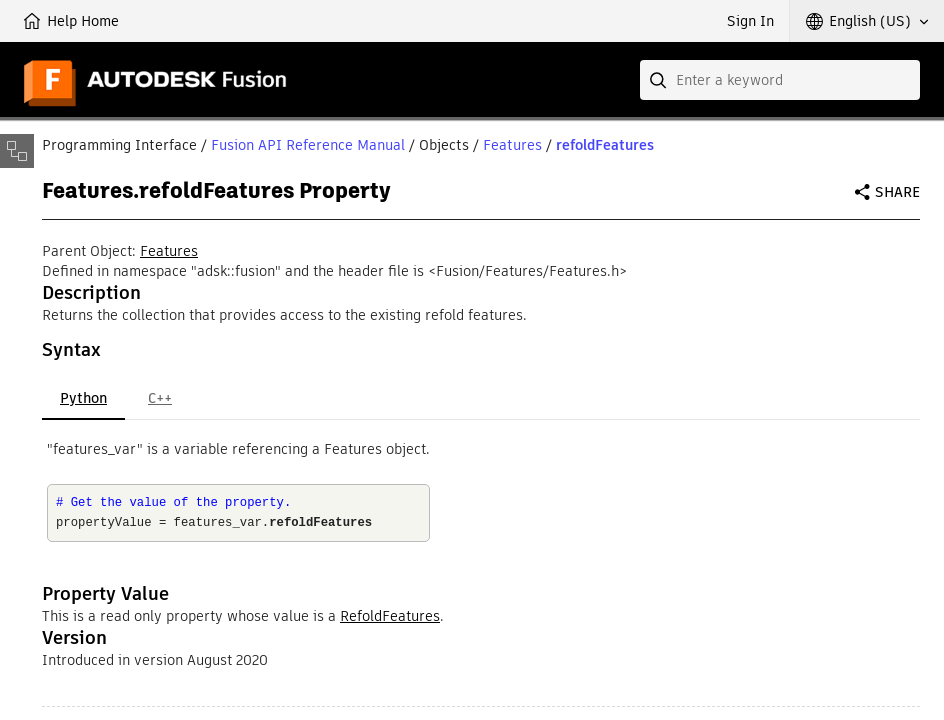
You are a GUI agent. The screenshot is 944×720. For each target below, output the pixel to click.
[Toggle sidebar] (17, 151)
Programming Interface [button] (119, 145)
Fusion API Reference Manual (308, 145)
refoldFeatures (605, 145)
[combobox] (780, 80)
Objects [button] (444, 145)
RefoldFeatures (390, 616)
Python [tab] (83, 398)
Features (512, 145)
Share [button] (897, 192)
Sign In (750, 21)
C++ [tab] (160, 398)
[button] (867, 21)
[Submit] (660, 80)
